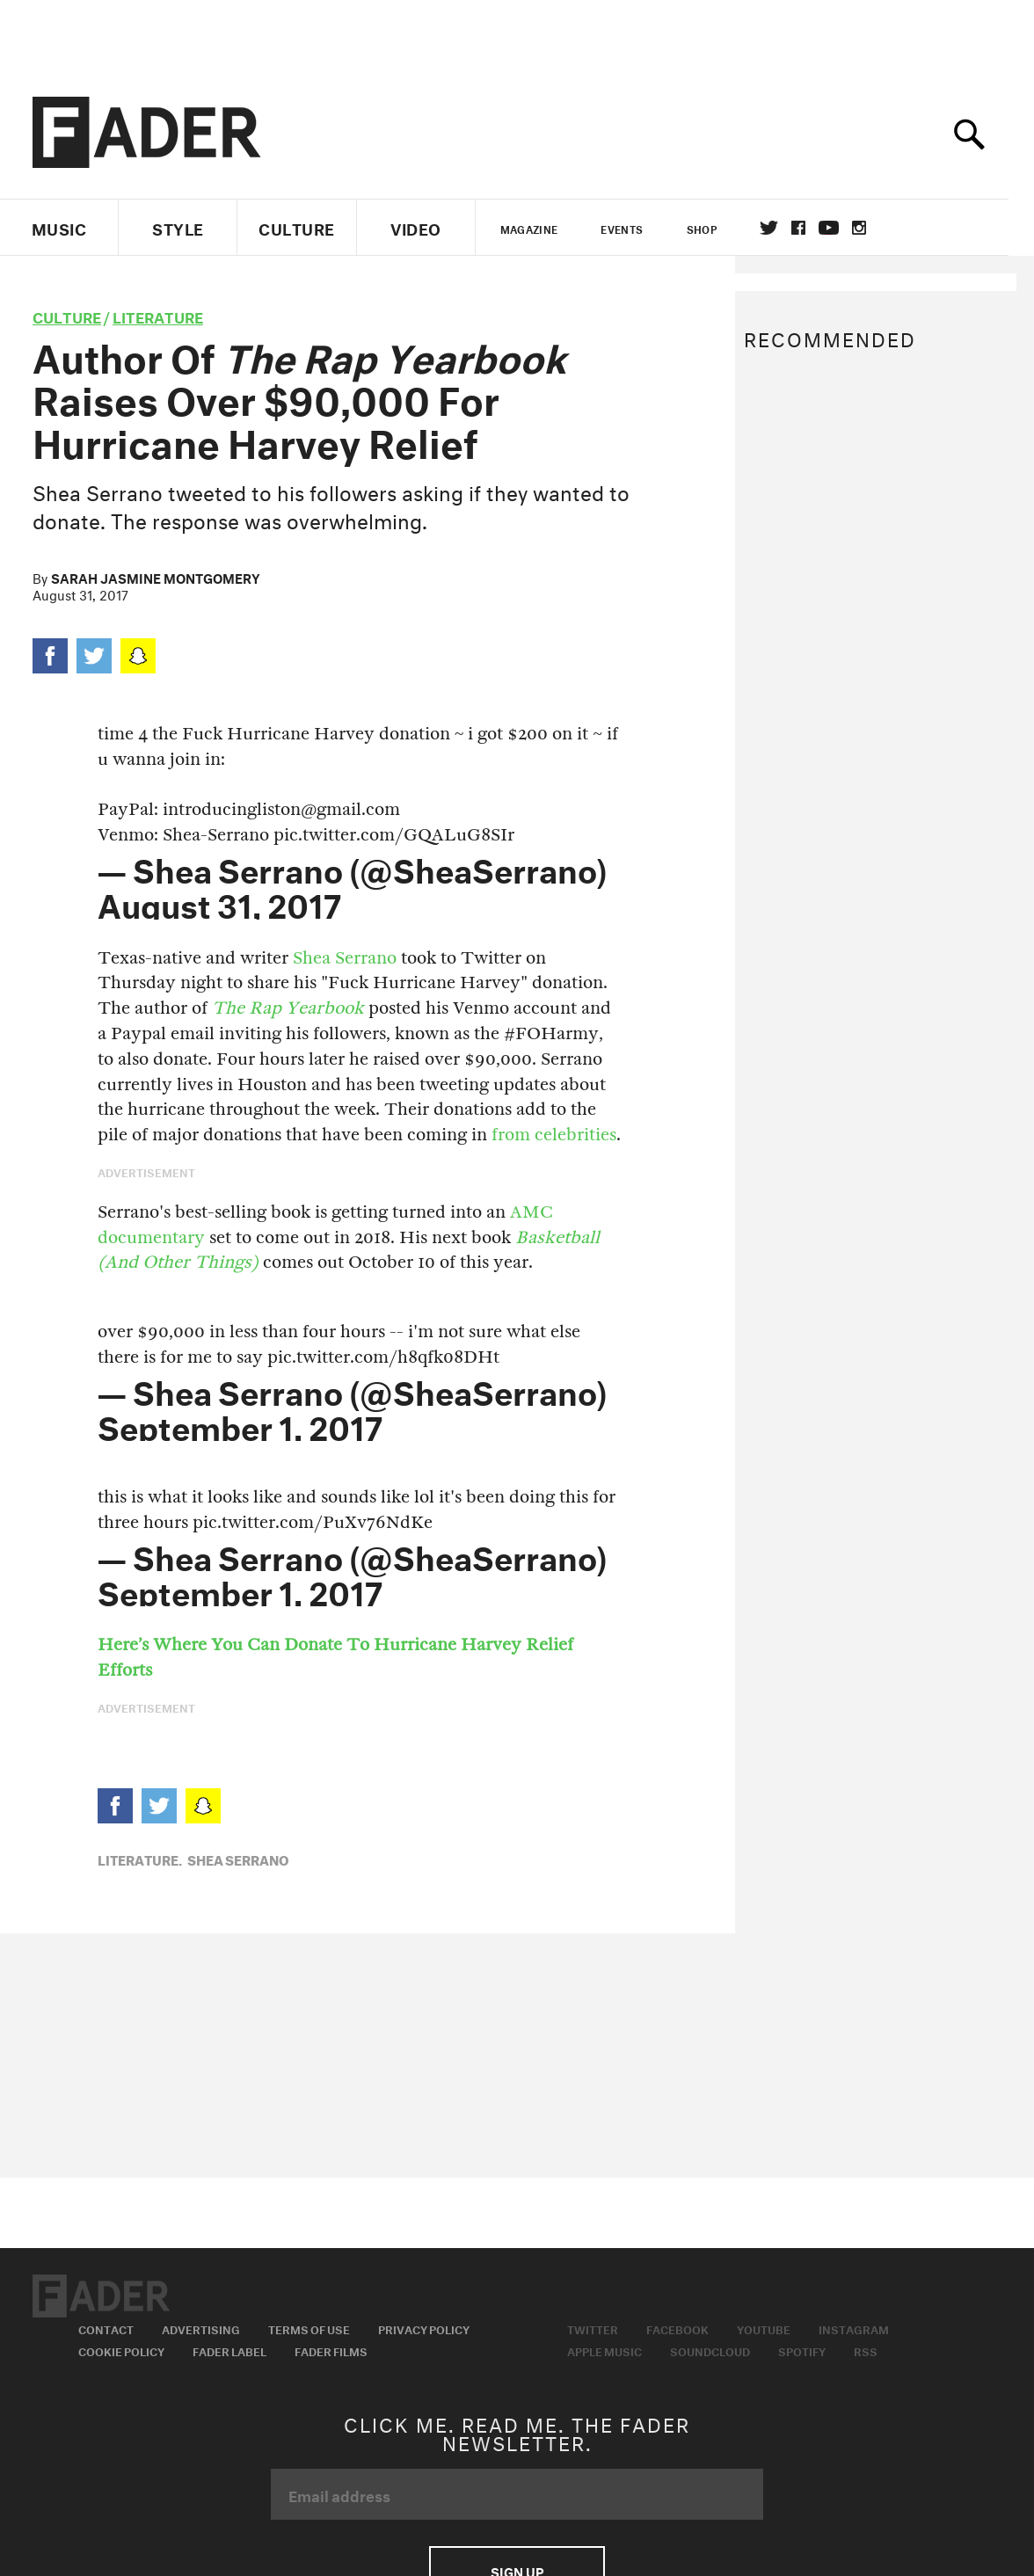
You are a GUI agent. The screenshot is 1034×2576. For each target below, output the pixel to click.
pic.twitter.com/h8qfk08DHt (383, 1357)
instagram (871, 228)
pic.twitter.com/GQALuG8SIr (393, 835)
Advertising (201, 2328)
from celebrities (554, 1134)
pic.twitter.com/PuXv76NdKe (313, 1522)
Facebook (677, 2328)
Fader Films (331, 2350)
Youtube (763, 2328)
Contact (106, 2328)
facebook (811, 228)
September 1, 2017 (240, 1423)
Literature (158, 315)
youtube (841, 228)
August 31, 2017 (219, 901)
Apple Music (604, 2350)
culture (67, 315)
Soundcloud (710, 2350)
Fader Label (229, 2350)
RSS (865, 2350)
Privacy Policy (424, 2328)
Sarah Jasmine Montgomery (155, 576)
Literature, (140, 1859)
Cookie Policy (121, 2350)
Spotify (802, 2350)
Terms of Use (309, 2328)
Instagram (854, 2328)
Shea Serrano (345, 958)
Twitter (781, 228)
